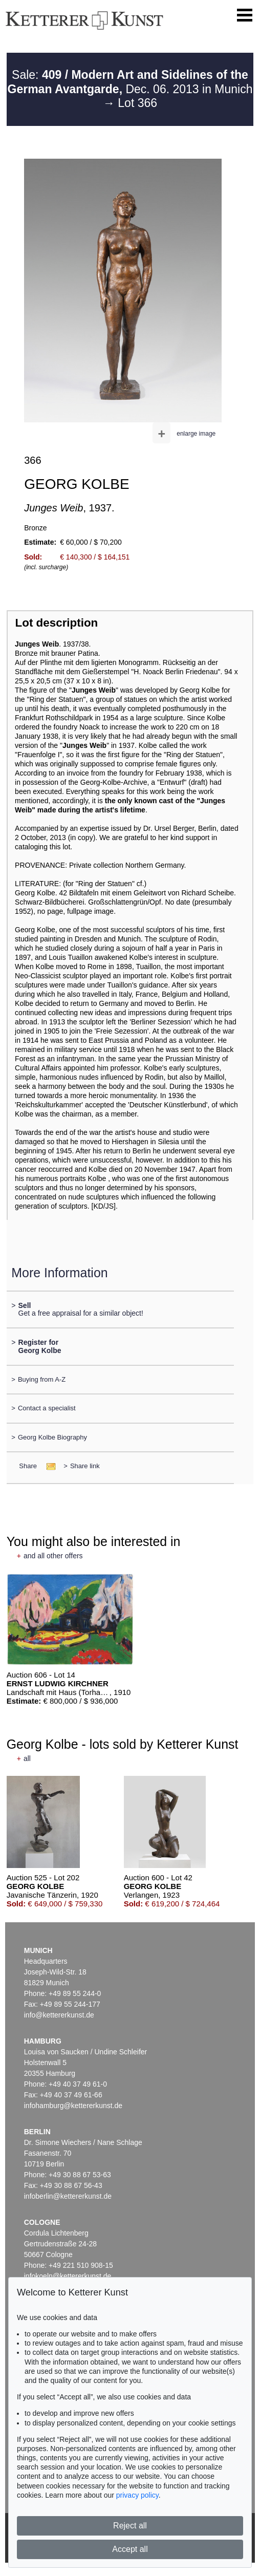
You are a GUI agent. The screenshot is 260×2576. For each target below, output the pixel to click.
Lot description (56, 622)
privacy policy (137, 2495)
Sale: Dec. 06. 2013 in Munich (130, 82)
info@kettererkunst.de (59, 2015)
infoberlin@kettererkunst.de (68, 2196)
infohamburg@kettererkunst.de (73, 2105)
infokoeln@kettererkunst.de (68, 2276)
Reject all (130, 2525)
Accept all (129, 2549)
